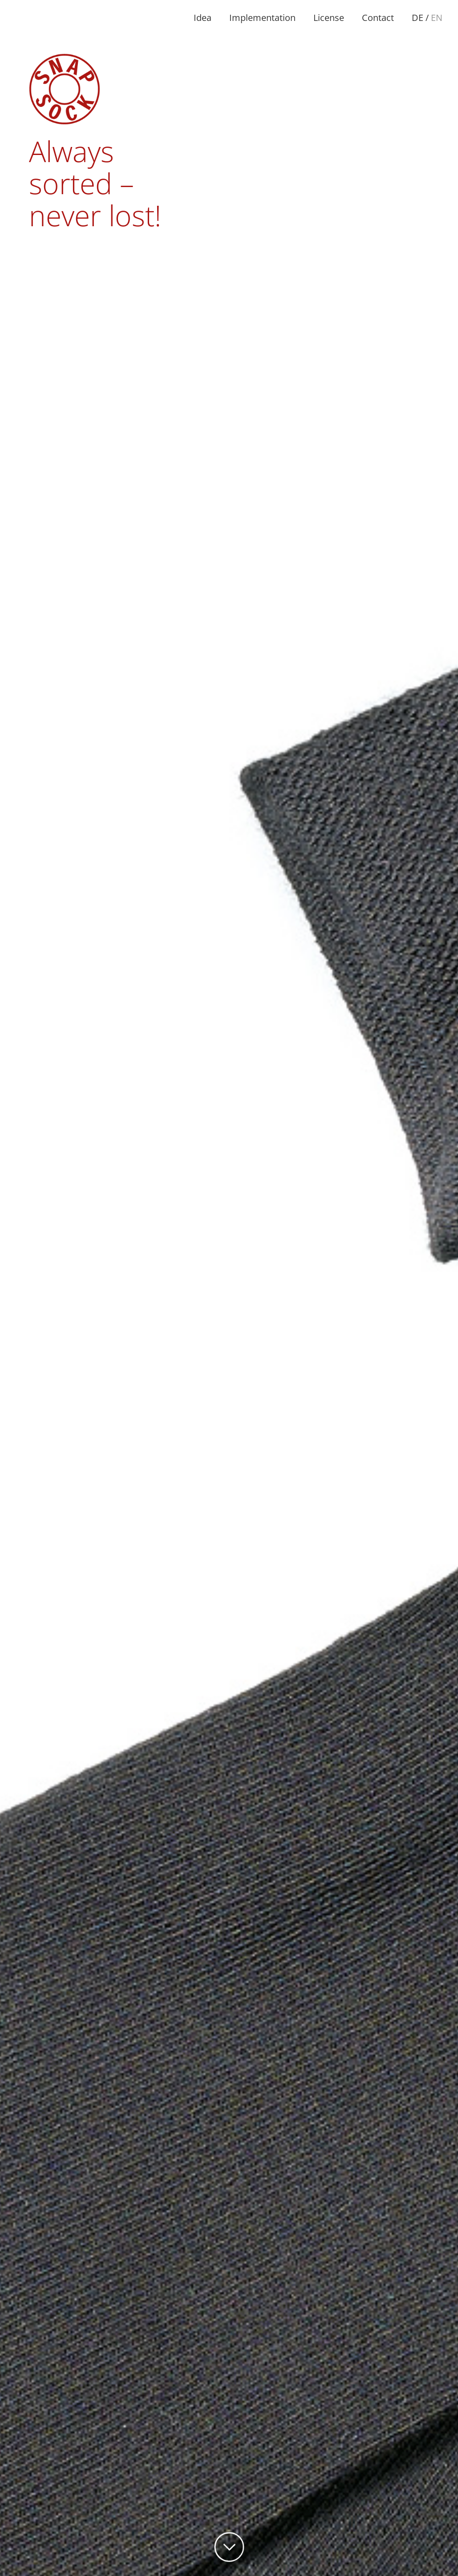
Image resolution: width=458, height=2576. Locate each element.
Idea (202, 18)
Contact (378, 18)
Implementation (262, 18)
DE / (427, 18)
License (328, 18)
